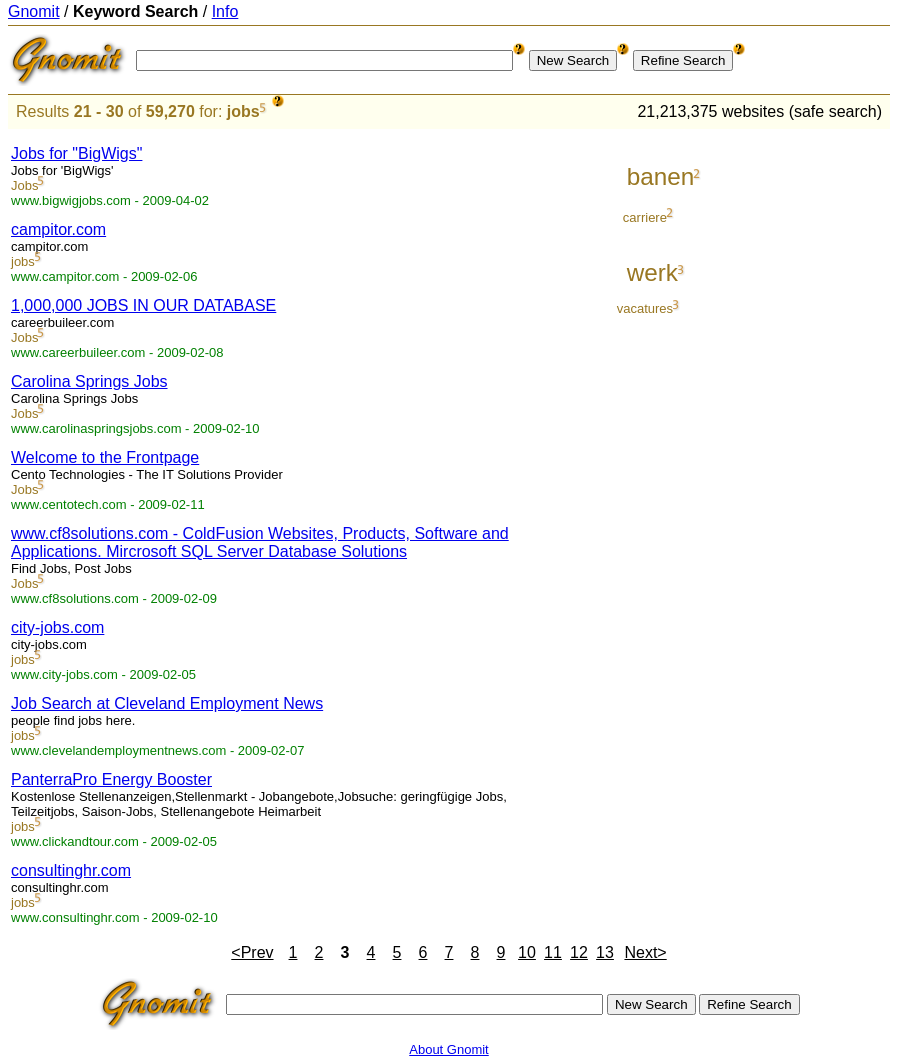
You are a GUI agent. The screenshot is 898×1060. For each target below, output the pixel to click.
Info (225, 11)
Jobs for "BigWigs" (76, 153)
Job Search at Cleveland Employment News (167, 703)
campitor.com (58, 229)
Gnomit (34, 11)
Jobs (24, 185)
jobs (243, 111)
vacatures (645, 308)
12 (579, 952)
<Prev (252, 952)
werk (652, 272)
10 (527, 952)
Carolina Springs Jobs (89, 381)
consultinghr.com (71, 870)
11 (553, 952)
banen (661, 176)
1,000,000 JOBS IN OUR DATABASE (143, 305)
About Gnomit (449, 1049)
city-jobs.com (57, 627)
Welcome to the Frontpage (105, 457)
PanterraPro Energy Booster (111, 779)
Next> (645, 952)
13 (605, 952)
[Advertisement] (807, 432)
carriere (645, 217)
